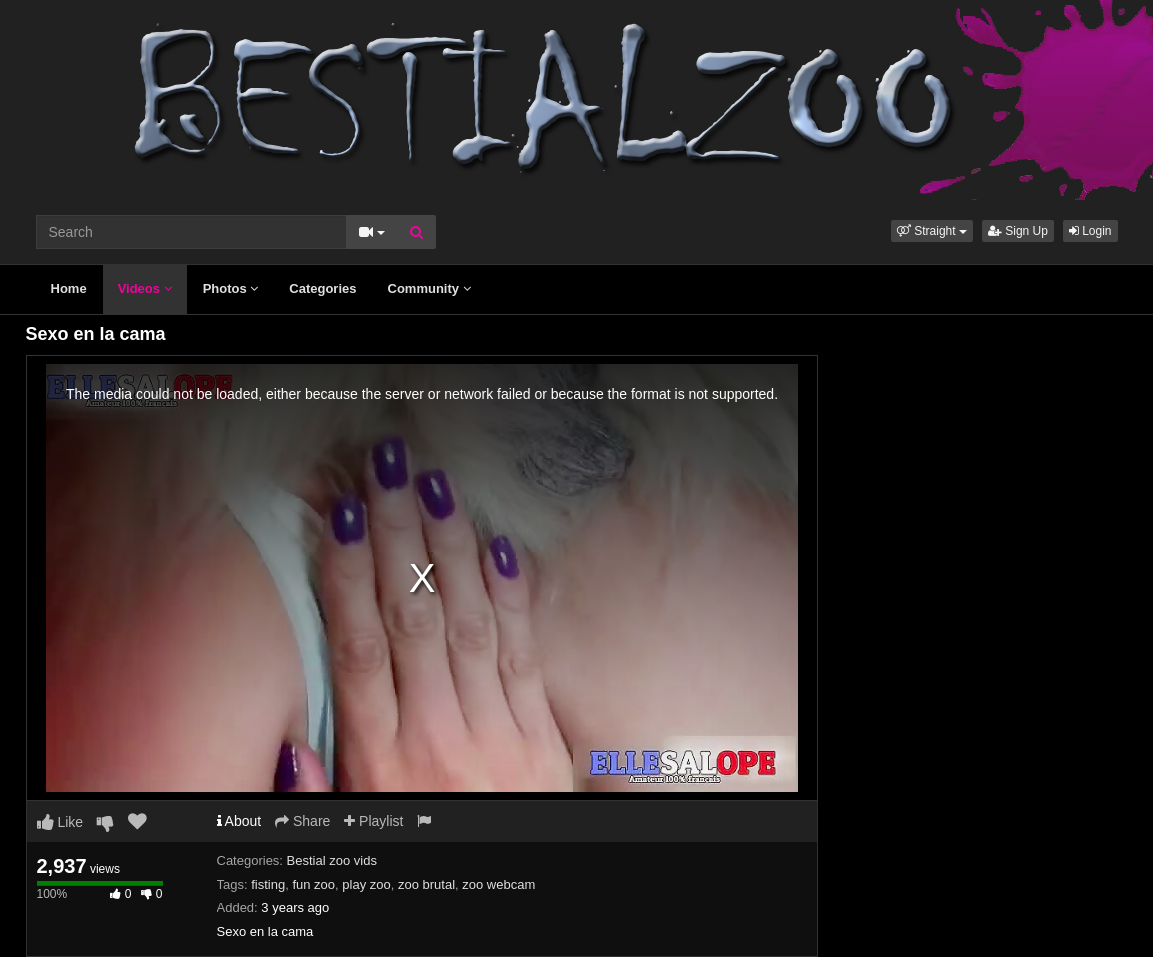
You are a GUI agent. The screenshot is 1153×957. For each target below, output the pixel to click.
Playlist (373, 821)
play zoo (366, 884)
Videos (145, 288)
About (239, 821)
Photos (231, 288)
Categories (322, 288)
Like (60, 822)
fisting (268, 884)
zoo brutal (426, 884)
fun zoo (313, 884)
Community (429, 288)
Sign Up (1018, 231)
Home (69, 288)
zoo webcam (498, 884)
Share (302, 821)
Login (1090, 231)
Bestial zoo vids (332, 860)
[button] (932, 231)
